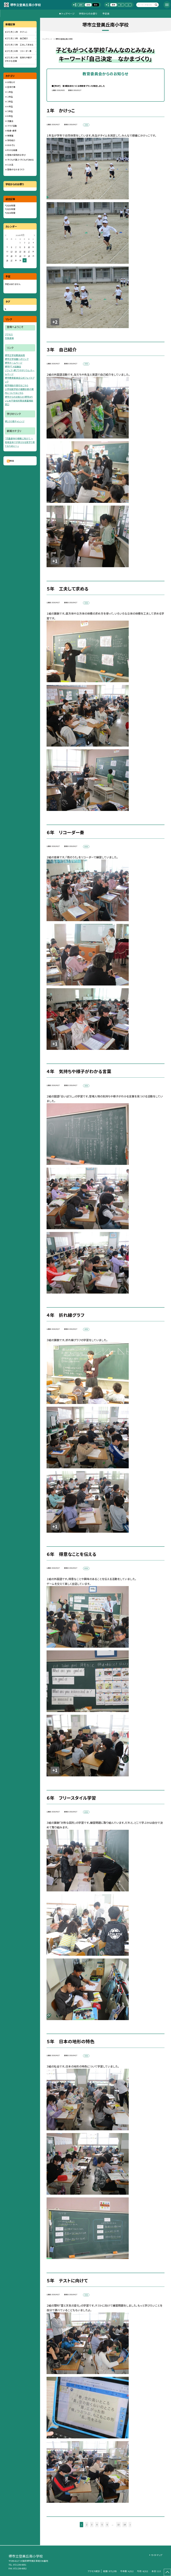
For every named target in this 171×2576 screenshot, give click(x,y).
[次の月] (34, 235)
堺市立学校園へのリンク (17, 359)
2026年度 (10, 205)
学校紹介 (11, 140)
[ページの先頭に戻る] (167, 2572)
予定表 (106, 13)
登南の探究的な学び (16, 154)
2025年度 (10, 209)
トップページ (68, 13)
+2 (55, 322)
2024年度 (10, 212)
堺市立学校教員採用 (15, 355)
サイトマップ (156, 2555)
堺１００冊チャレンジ (14, 421)
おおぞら (11, 145)
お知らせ (11, 82)
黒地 (95, 5)
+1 (55, 561)
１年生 (10, 91)
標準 (113, 5)
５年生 (10, 111)
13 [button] (118, 2524)
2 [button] (86, 2524)
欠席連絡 (9, 338)
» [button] (130, 2524)
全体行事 (11, 86)
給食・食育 (11, 130)
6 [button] (107, 2524)
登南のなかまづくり (15, 169)
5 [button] (102, 2524)
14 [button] (125, 2524)
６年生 (10, 116)
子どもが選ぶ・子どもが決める (20, 159)
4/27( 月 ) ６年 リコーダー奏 (18, 50)
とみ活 (10, 164)
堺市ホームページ (13, 362)
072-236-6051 (19, 2564)
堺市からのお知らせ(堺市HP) (19, 396)
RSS (12, 460)
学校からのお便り (88, 13)
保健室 (10, 135)
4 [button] (96, 2524)
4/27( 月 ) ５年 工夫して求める (19, 44)
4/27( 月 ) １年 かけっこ (16, 31)
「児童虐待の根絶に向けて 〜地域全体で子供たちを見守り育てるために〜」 (20, 442)
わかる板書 (12, 150)
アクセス (9, 334)
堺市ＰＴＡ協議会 (13, 366)
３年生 (10, 101)
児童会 (10, 120)
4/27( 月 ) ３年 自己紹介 (16, 38)
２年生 (10, 96)
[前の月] (5, 235)
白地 (88, 5)
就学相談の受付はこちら (16, 385)
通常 (81, 5)
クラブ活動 (12, 125)
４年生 (10, 106)
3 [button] (91, 2524)
